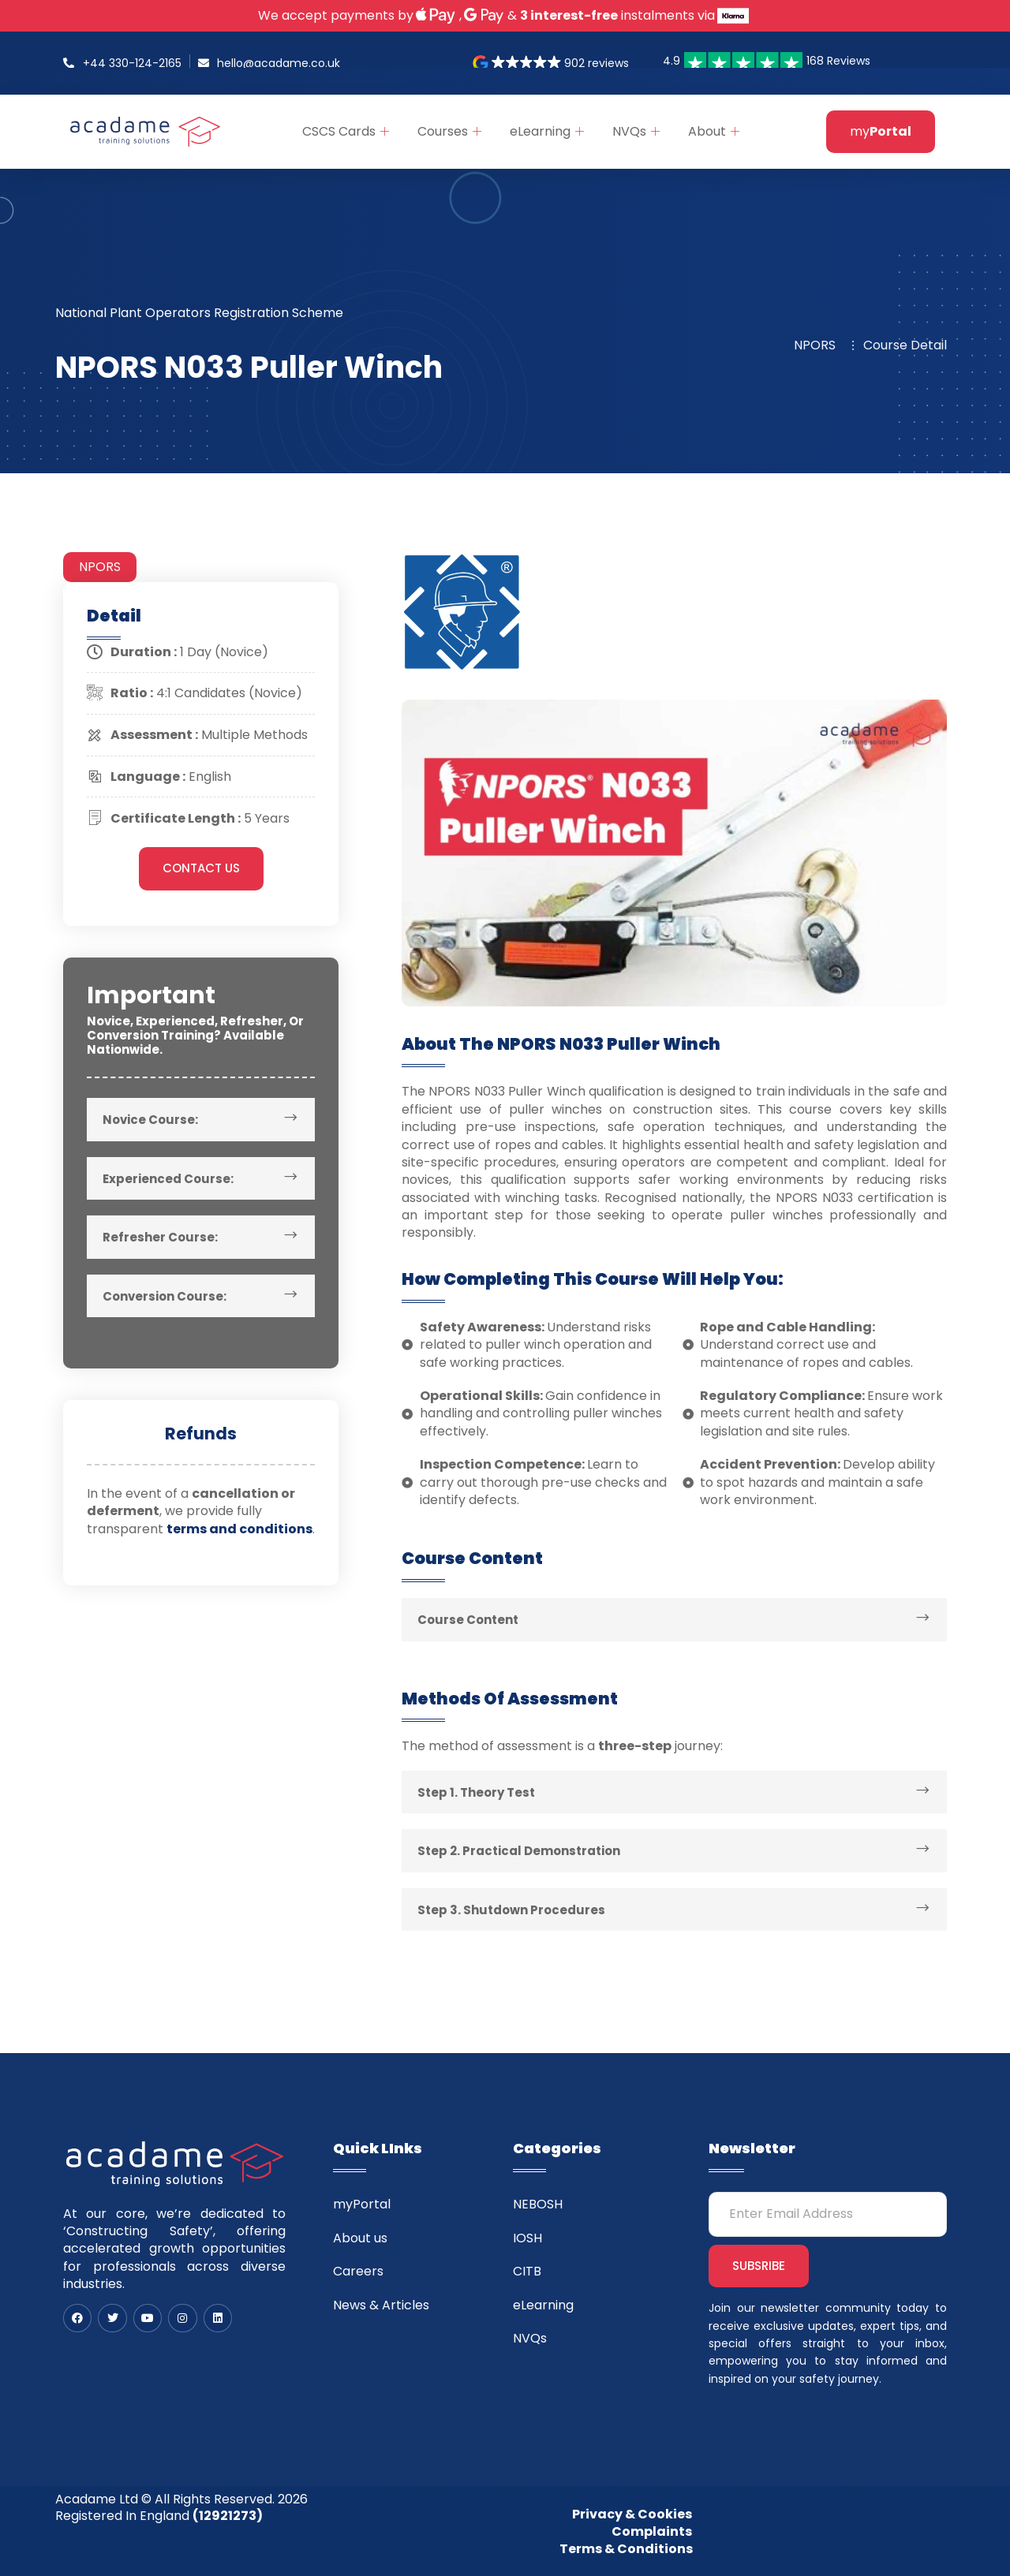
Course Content (467, 1619)
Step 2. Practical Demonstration (518, 1850)
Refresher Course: (160, 1237)
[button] (552, 63)
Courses (449, 131)
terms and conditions (239, 1529)
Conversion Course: (164, 1296)
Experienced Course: (168, 1178)
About (713, 131)
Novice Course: (150, 1119)
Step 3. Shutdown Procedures (511, 1910)
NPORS (100, 567)
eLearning (547, 131)
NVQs (636, 131)
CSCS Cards (345, 131)
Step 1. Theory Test (476, 1792)
